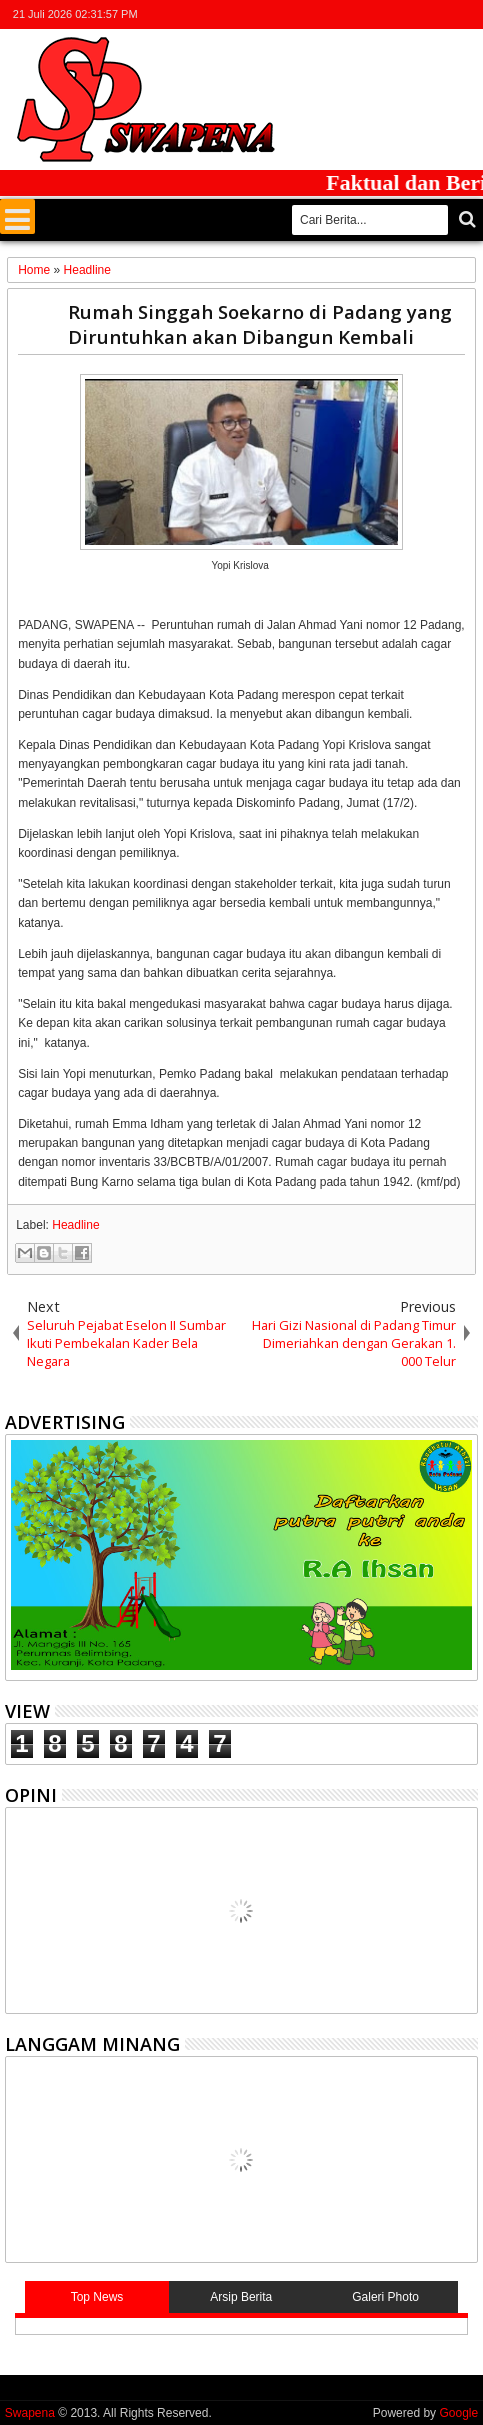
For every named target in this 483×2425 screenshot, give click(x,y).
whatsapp (465, 14)
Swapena (30, 2413)
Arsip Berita (241, 2297)
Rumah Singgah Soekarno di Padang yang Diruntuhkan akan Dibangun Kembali (260, 324)
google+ (413, 14)
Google (458, 2413)
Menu (17, 216)
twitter (361, 14)
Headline (75, 1225)
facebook (387, 14)
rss (439, 14)
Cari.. (465, 219)
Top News (97, 2297)
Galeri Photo (385, 2297)
